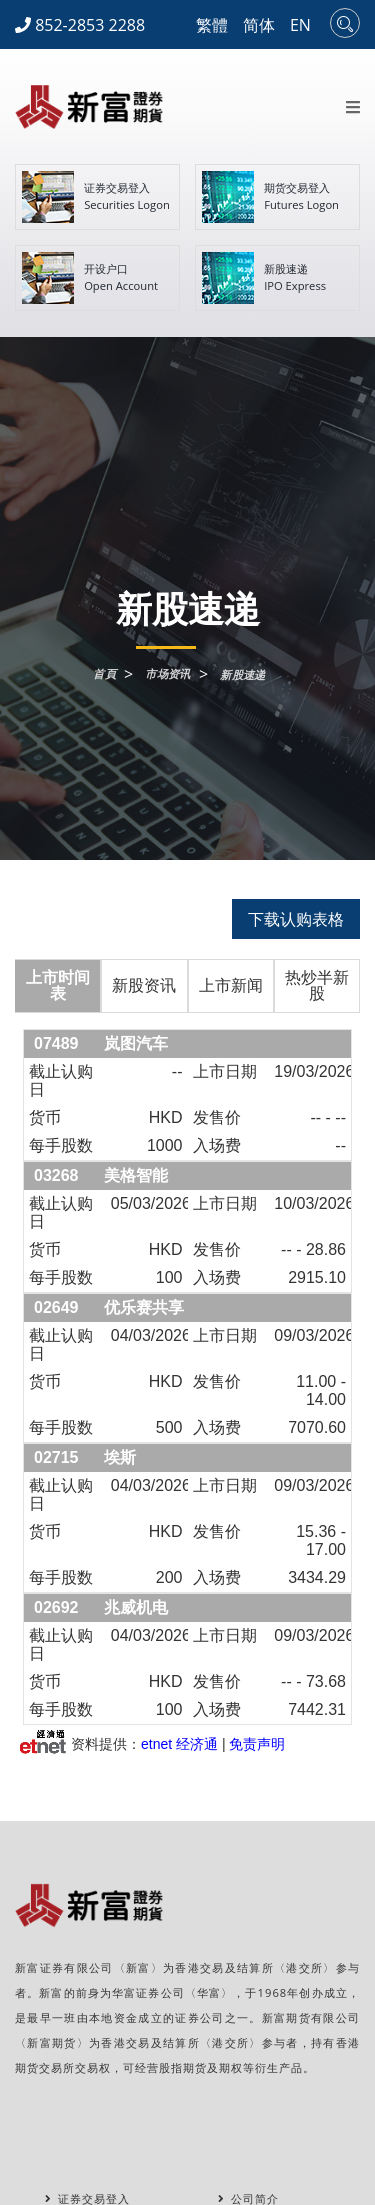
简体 (259, 25)
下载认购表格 (296, 919)
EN (300, 25)
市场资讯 (168, 673)
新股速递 (243, 674)
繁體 (212, 25)
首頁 (104, 673)
